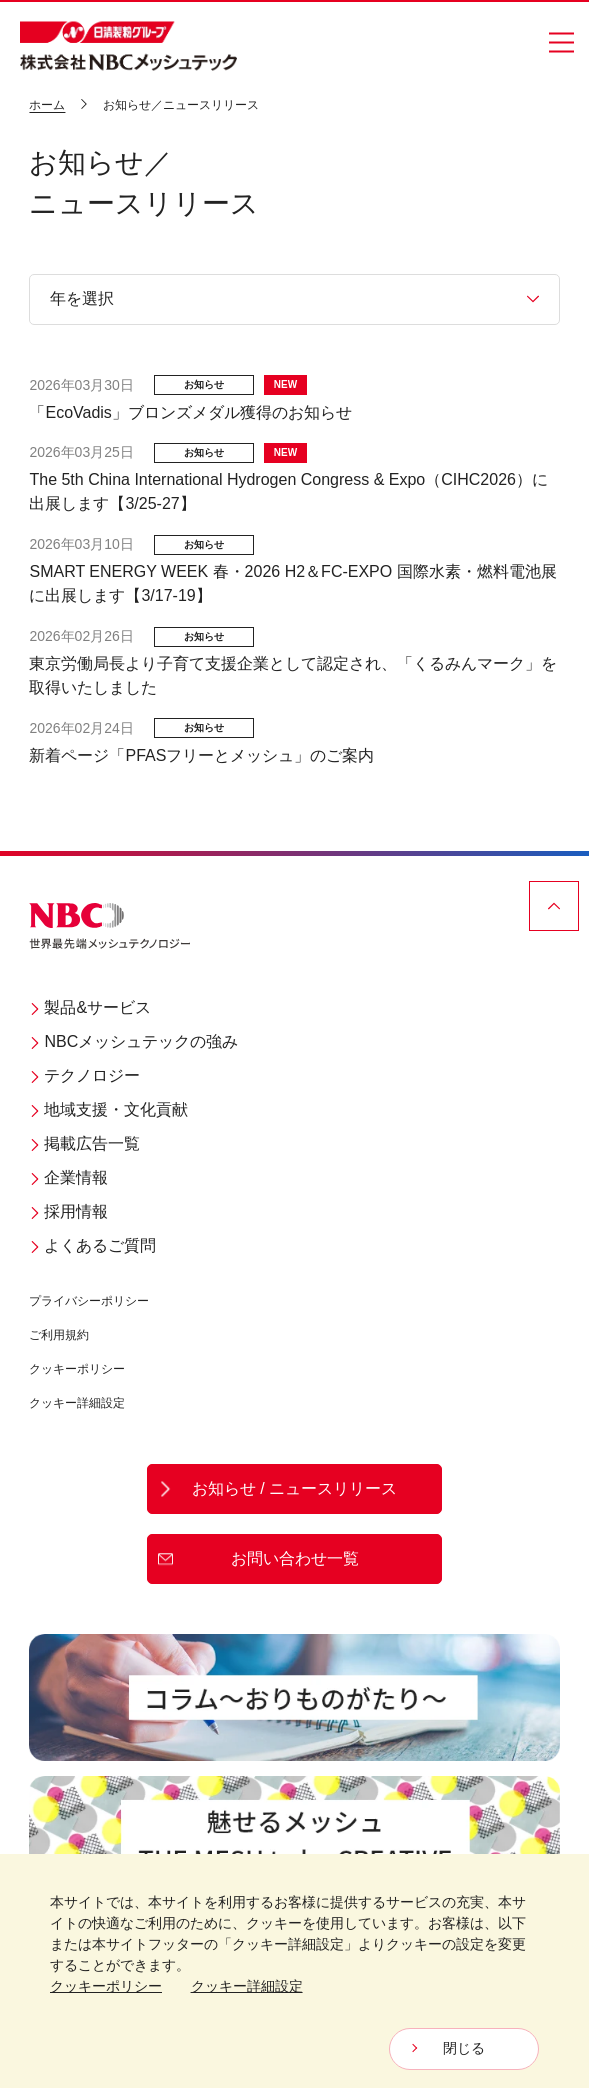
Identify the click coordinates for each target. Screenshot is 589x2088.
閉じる (464, 2048)
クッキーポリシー (77, 1369)
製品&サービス (90, 1007)
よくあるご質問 (92, 1245)
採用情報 (68, 1211)
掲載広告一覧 (84, 1143)
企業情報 (68, 1177)
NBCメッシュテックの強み (133, 1041)
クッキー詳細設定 (77, 1403)
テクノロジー (84, 1075)
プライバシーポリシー (89, 1301)
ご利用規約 (59, 1335)
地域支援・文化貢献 (108, 1109)
